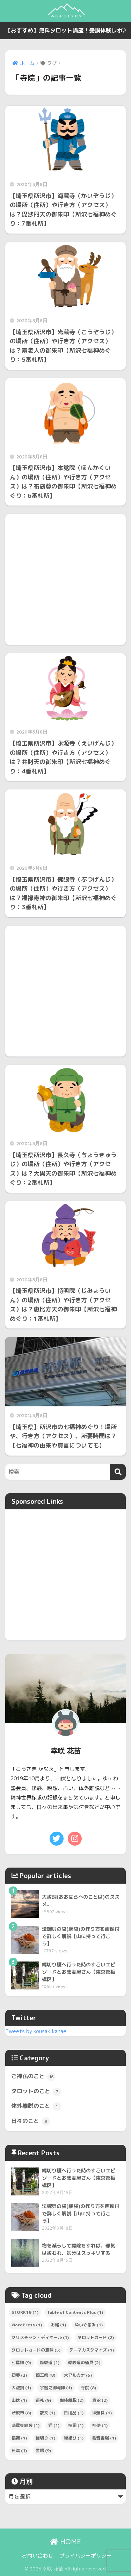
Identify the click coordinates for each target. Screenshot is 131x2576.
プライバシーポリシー (85, 2555)
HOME (65, 2541)
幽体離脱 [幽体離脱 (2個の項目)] (71, 2400)
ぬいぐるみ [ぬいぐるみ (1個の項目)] (89, 2325)
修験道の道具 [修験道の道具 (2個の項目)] (84, 2362)
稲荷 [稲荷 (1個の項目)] (19, 2438)
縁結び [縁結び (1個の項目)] (73, 2438)
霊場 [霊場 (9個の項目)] (43, 2450)
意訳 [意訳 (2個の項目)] (100, 2400)
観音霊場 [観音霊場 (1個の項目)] (104, 2438)
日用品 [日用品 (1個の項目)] (73, 2413)
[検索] (118, 1472)
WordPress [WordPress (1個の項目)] (27, 2325)
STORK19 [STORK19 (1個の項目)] (25, 2312)
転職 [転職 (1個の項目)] (19, 2450)
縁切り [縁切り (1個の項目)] (45, 2438)
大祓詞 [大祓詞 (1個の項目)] (21, 2388)
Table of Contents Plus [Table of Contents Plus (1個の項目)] (75, 2312)
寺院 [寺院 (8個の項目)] (88, 2388)
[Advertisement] (65, 579)
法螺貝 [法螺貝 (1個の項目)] (102, 2413)
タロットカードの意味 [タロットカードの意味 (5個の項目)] (36, 2350)
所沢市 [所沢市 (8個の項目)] (21, 2413)
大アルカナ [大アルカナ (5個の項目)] (78, 2375)
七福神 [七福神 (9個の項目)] (21, 2362)
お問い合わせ (37, 2555)
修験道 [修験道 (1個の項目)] (49, 2362)
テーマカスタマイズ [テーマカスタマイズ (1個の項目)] (91, 2350)
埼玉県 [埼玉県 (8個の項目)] (45, 2375)
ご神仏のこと (33, 2076)
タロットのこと (36, 2091)
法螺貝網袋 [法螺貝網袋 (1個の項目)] (25, 2425)
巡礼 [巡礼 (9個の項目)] (43, 2400)
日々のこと (30, 2121)
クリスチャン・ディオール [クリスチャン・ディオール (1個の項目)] (40, 2337)
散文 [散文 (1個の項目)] (47, 2413)
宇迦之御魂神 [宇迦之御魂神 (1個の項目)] (56, 2388)
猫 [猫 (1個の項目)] (53, 2425)
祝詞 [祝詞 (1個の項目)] (75, 2425)
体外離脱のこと (36, 2106)
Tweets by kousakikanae (35, 2031)
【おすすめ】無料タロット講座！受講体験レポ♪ (65, 30)
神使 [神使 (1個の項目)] (100, 2425)
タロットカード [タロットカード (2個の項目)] (96, 2337)
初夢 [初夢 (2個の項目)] (19, 2375)
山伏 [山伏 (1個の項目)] (19, 2400)
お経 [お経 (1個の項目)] (58, 2325)
